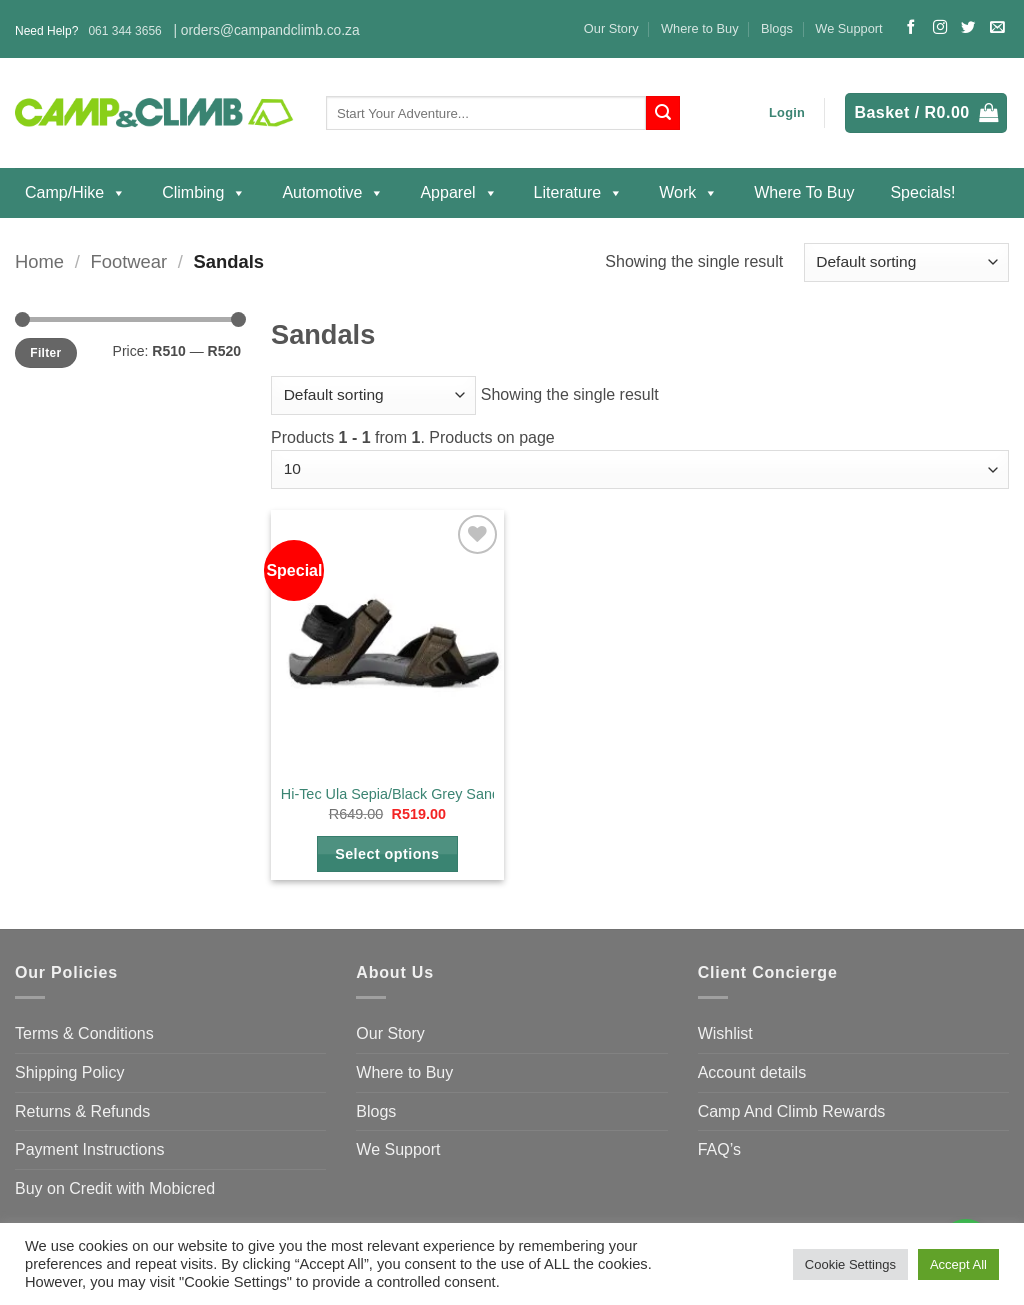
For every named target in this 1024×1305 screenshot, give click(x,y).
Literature (579, 193)
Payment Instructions (89, 1149)
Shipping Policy (69, 1072)
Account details (752, 1072)
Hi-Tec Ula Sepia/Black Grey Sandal (396, 794)
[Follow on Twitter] (968, 28)
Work (688, 193)
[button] (787, 113)
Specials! (922, 192)
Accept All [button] (958, 1264)
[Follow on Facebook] (911, 28)
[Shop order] (906, 262)
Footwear (128, 261)
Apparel (458, 193)
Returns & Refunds (82, 1111)
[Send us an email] (997, 28)
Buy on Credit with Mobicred (115, 1188)
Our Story (611, 28)
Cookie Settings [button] (850, 1264)
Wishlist (725, 1033)
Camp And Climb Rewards (792, 1111)
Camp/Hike (75, 193)
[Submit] (663, 113)
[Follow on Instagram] (940, 28)
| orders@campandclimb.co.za (266, 30)
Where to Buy (700, 28)
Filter (45, 353)
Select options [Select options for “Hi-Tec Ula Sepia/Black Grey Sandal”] (387, 854)
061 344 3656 (124, 31)
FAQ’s (719, 1149)
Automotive (333, 193)
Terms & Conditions (84, 1033)
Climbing (204, 193)
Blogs (777, 28)
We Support (848, 28)
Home (39, 261)
